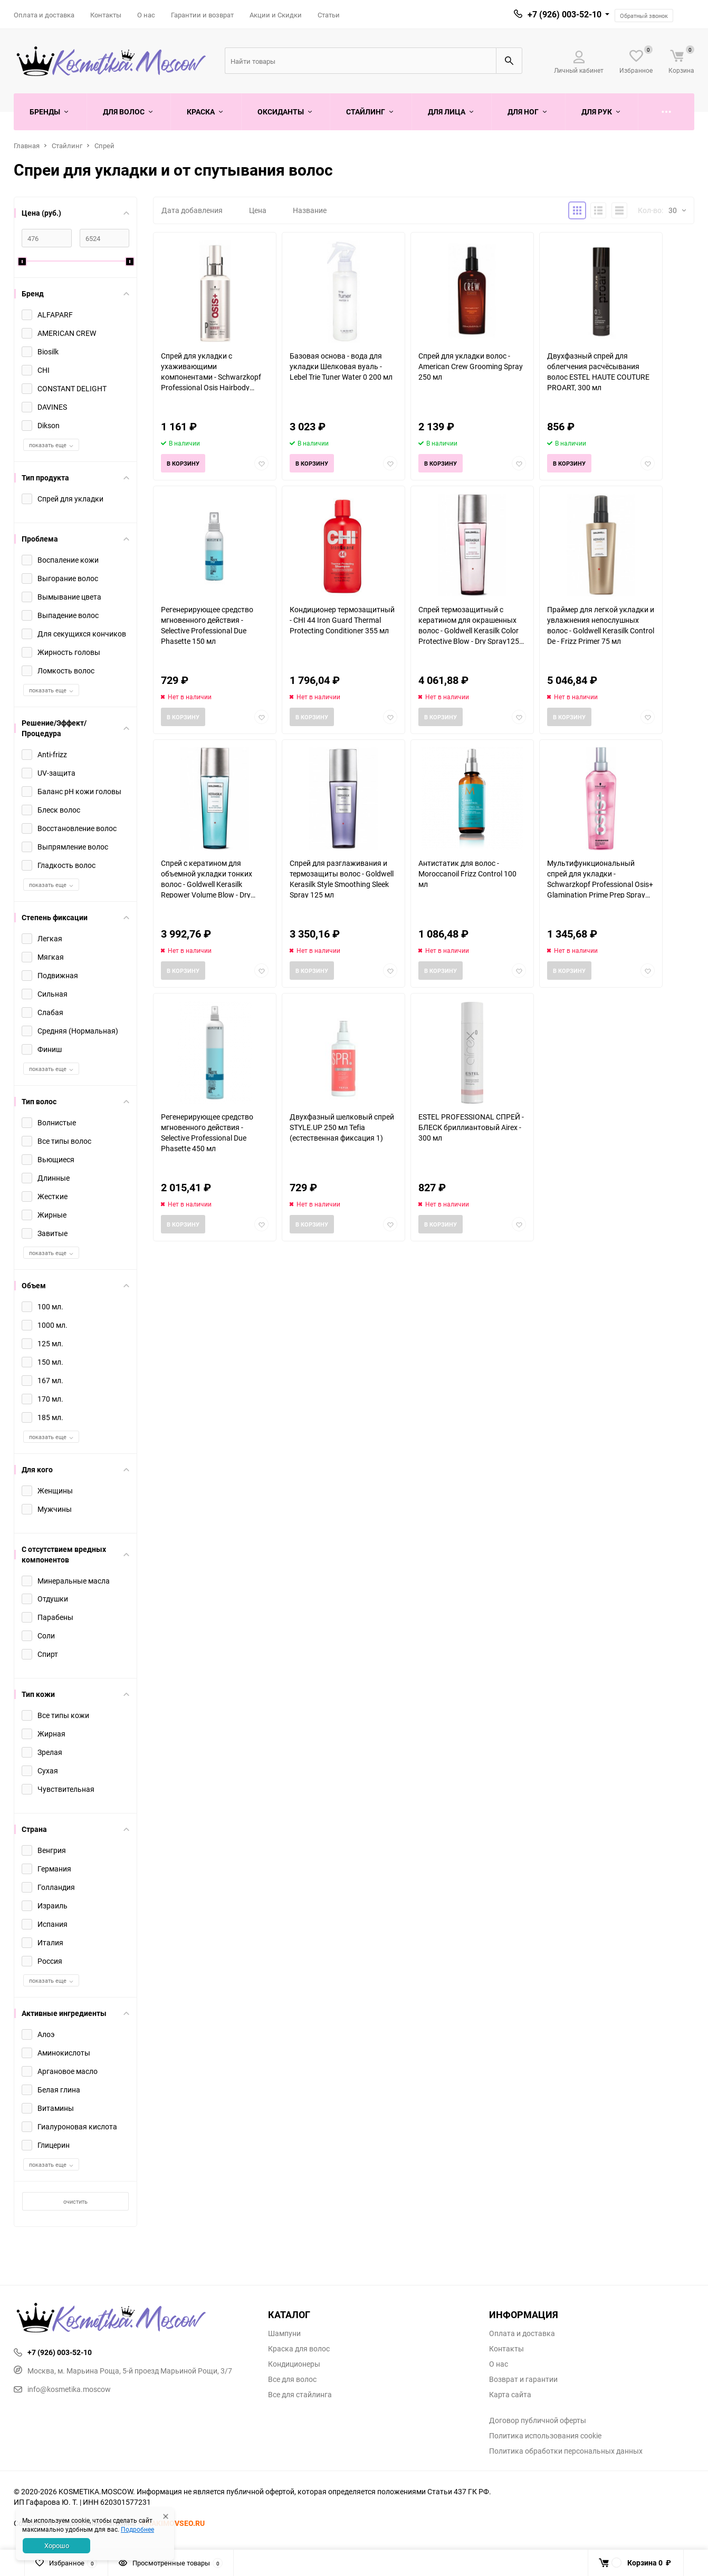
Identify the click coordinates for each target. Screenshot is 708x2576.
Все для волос (292, 2379)
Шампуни (284, 2333)
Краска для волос (299, 2348)
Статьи (329, 15)
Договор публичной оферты (537, 2420)
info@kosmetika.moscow (62, 2389)
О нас (146, 15)
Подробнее (137, 2529)
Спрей (104, 145)
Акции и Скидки (276, 15)
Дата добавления (192, 210)
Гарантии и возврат (202, 15)
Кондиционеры (294, 2364)
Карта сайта (510, 2394)
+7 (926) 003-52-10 (564, 14)
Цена (257, 210)
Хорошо (56, 2545)
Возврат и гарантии (523, 2379)
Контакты (105, 15)
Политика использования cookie (545, 2435)
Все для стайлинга (300, 2394)
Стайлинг (67, 145)
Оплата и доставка (44, 15)
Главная (27, 145)
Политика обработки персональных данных (566, 2451)
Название (310, 210)
